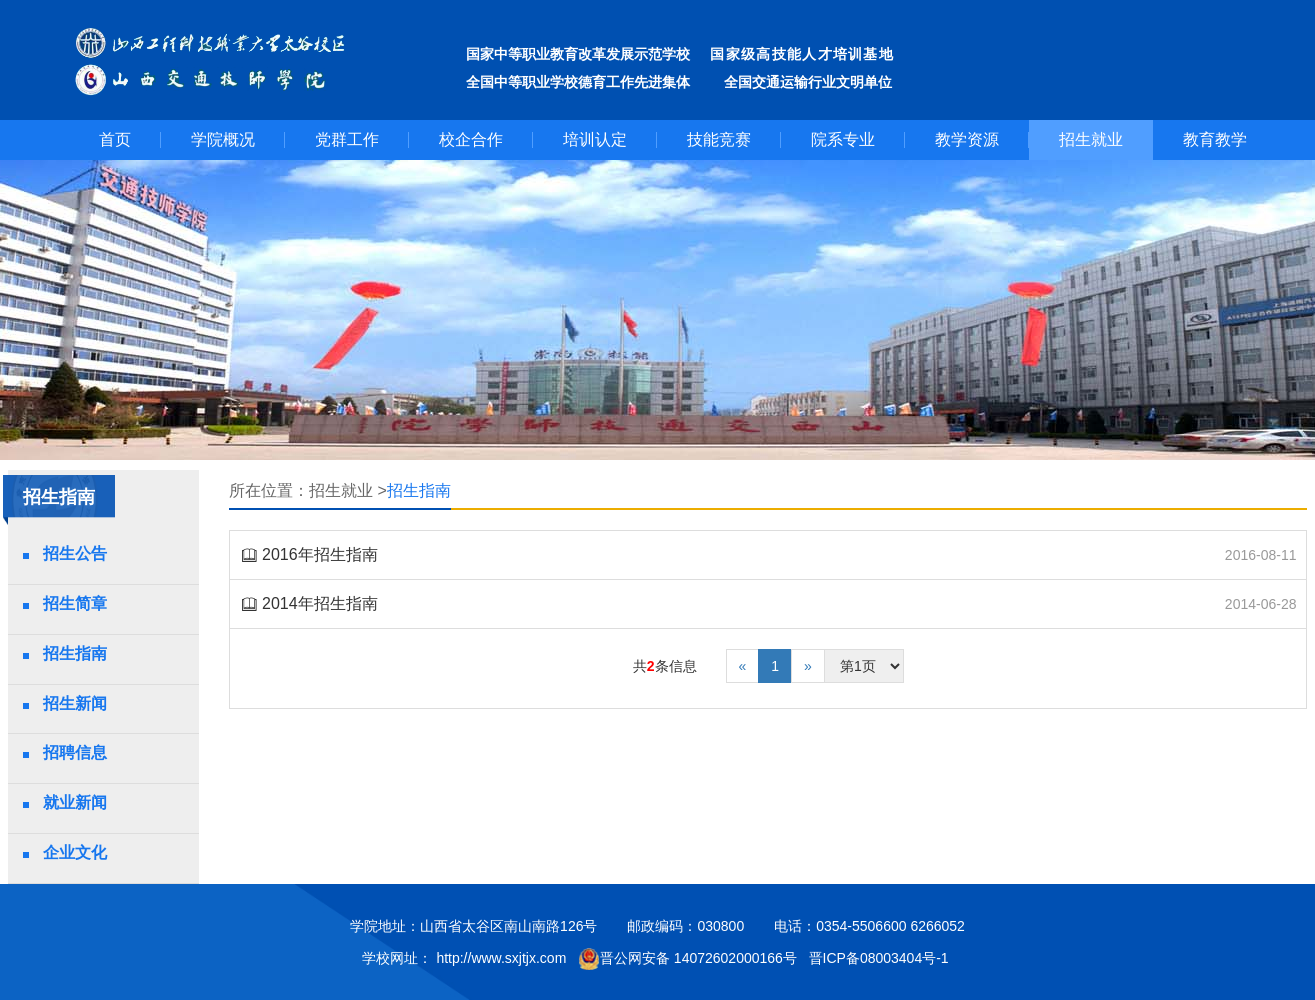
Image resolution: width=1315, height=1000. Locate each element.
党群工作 (347, 139)
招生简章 (75, 603)
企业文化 (75, 852)
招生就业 (1091, 139)
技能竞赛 (719, 139)
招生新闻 (75, 703)
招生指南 (75, 653)
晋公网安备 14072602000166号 (687, 959)
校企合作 (471, 139)
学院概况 (223, 139)
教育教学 (1215, 139)
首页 (115, 139)
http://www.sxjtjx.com (501, 958)
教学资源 (967, 139)
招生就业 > (348, 490)
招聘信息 (75, 752)
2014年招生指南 (320, 603)
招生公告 (75, 553)
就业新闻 (75, 802)
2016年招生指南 (320, 554)
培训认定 (595, 139)
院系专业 (843, 139)
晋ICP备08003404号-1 (881, 958)
